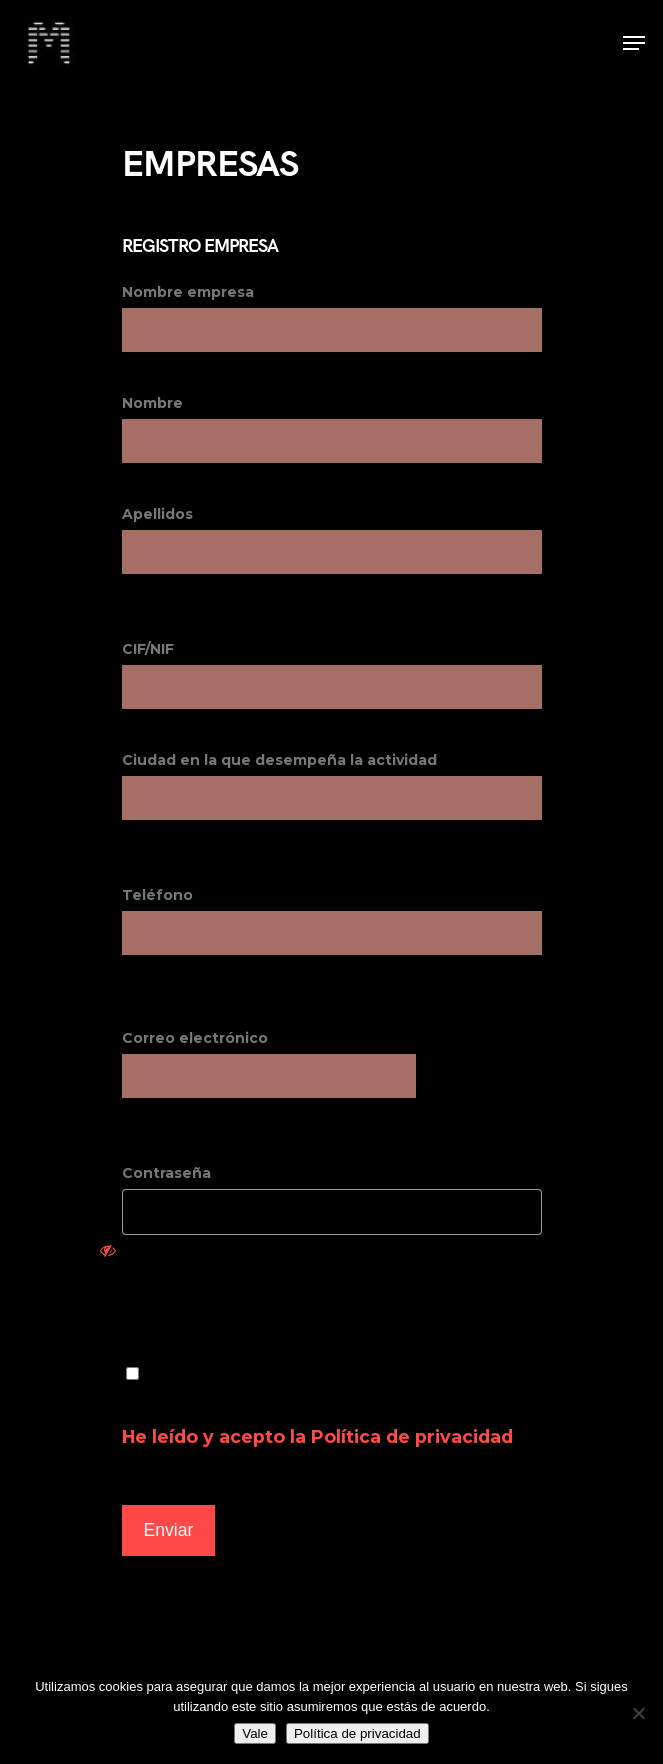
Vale (255, 1733)
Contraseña (332, 1216)
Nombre (332, 428)
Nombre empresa (332, 317)
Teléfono (332, 920)
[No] (638, 1713)
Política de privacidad (412, 1436)
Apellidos (332, 539)
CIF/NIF (332, 674)
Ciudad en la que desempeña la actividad (332, 785)
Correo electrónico (195, 1038)
